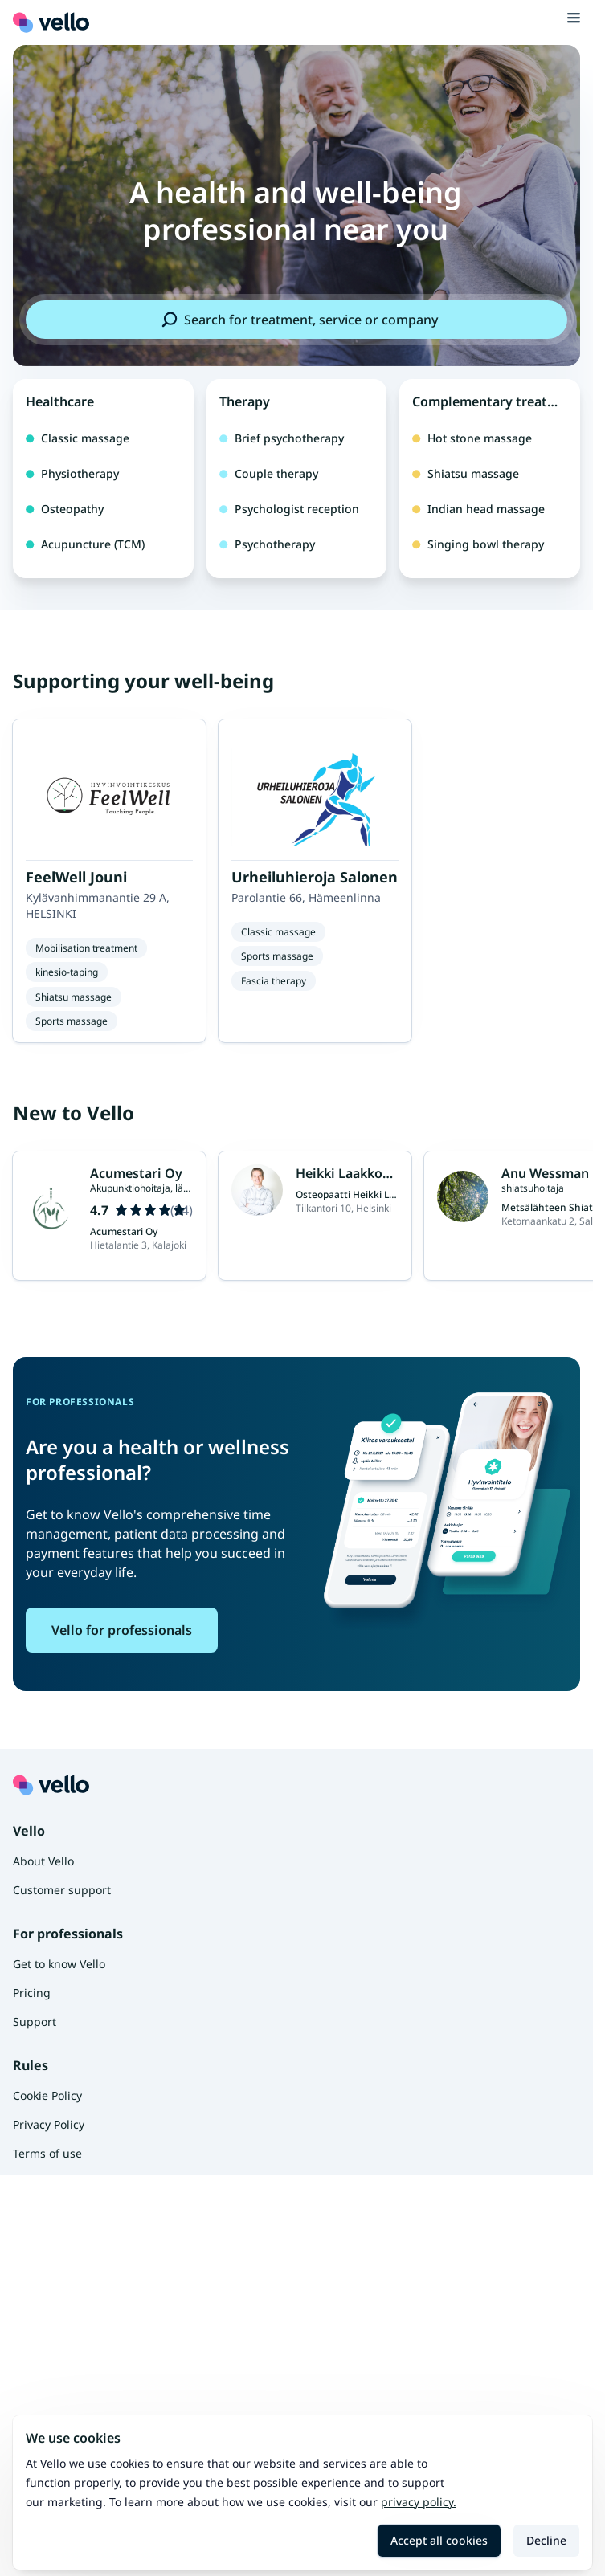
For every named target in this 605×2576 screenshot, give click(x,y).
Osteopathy (65, 508)
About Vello (43, 1861)
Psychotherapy (267, 544)
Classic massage (77, 438)
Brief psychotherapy (281, 438)
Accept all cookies (439, 2540)
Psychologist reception (289, 508)
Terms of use (47, 2153)
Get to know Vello (59, 1963)
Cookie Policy (47, 2095)
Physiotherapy (72, 473)
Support (34, 2021)
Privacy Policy (48, 2124)
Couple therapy (268, 473)
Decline (546, 2540)
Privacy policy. (418, 2501)
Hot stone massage (472, 438)
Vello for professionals (121, 1630)
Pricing (32, 1992)
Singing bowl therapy (478, 544)
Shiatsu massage (465, 473)
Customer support (62, 1889)
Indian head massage (478, 508)
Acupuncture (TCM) (85, 544)
